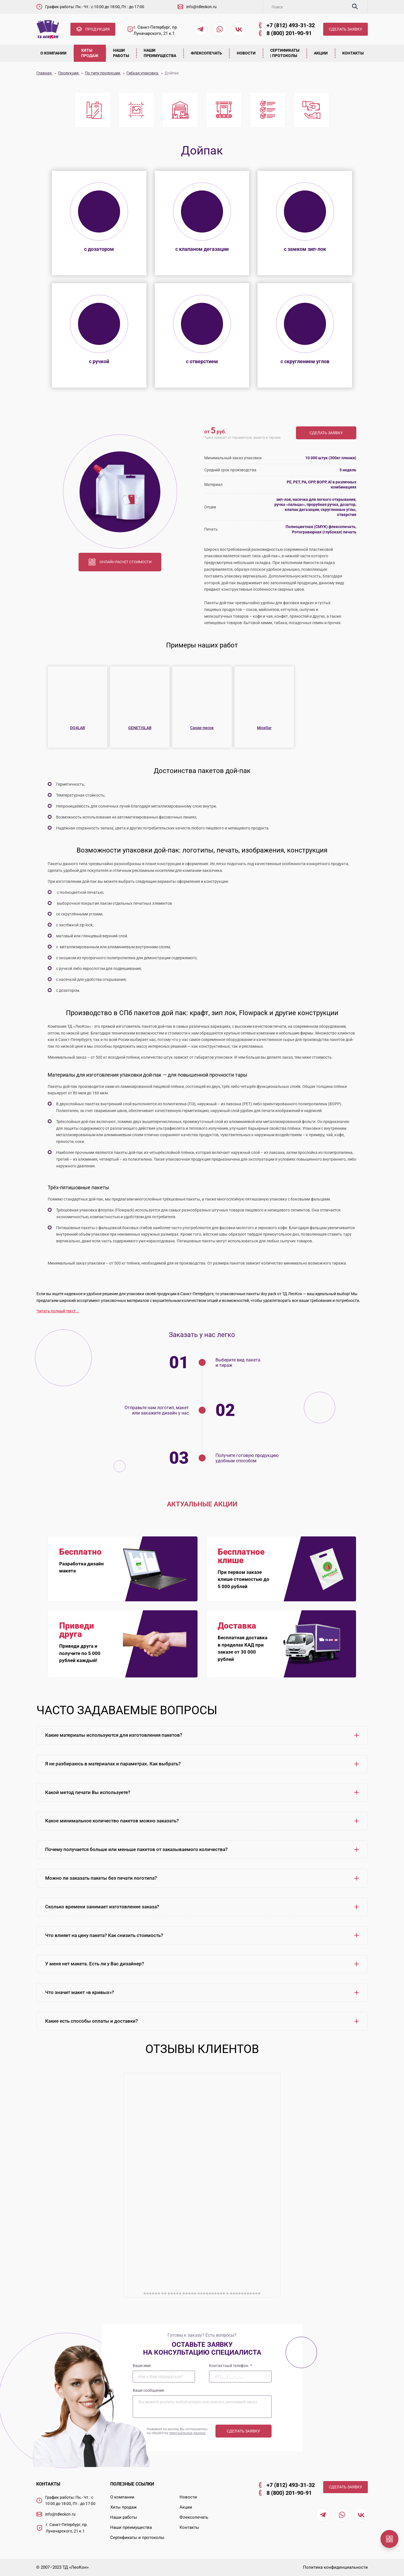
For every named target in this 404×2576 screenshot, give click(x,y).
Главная (44, 73)
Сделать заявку (326, 433)
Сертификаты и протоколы (137, 2537)
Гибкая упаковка (143, 73)
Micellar (264, 728)
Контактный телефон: (230, 2365)
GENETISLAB (140, 728)
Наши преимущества (160, 53)
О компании (54, 53)
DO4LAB (77, 728)
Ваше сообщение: (149, 2390)
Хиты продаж (90, 53)
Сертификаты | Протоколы (284, 53)
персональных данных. (187, 2433)
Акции (321, 53)
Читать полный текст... (57, 1311)
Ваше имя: (142, 2365)
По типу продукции (103, 73)
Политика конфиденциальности (335, 2567)
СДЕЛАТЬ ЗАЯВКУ (345, 29)
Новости (246, 53)
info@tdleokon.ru (201, 6)
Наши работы (121, 53)
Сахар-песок (202, 728)
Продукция (68, 73)
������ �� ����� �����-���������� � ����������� (201, 2293)
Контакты (353, 53)
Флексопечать (206, 53)
